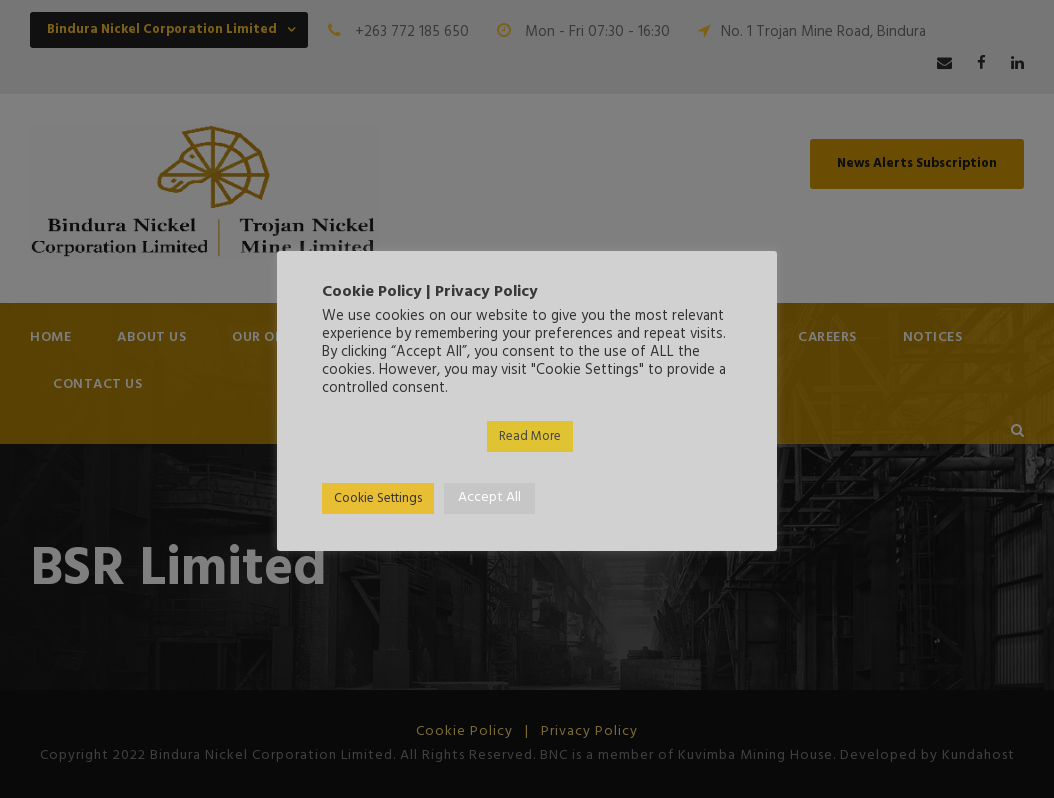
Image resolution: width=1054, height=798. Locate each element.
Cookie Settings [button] (378, 498)
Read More (530, 436)
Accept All (489, 497)
